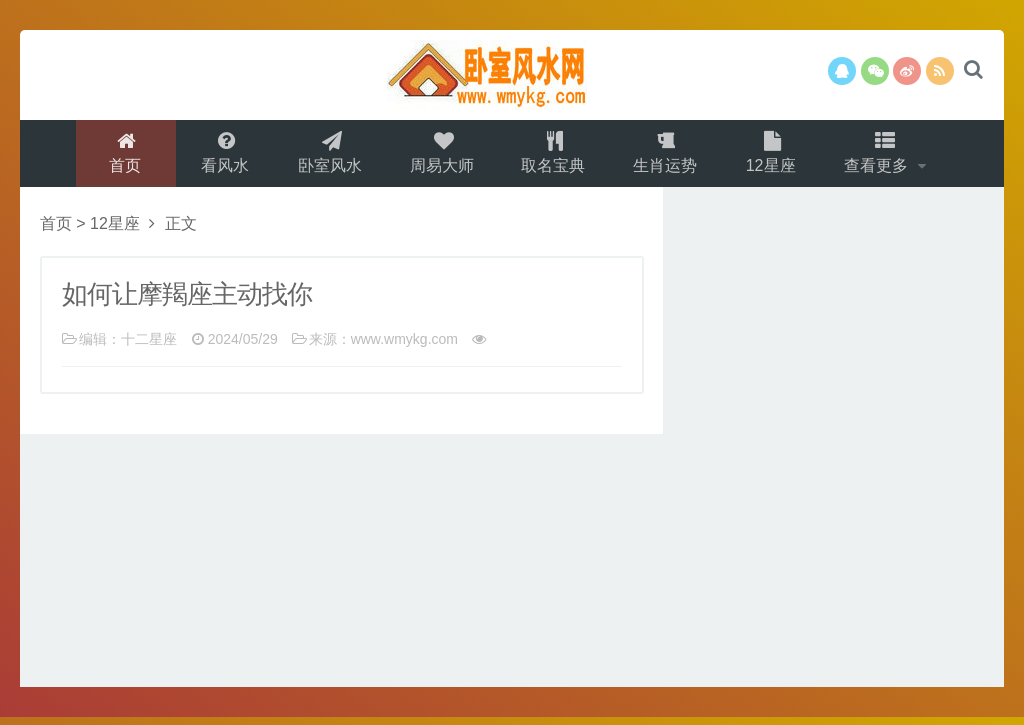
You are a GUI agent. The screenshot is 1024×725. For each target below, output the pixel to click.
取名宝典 (554, 156)
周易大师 (440, 156)
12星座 (775, 156)
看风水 (219, 156)
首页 (119, 156)
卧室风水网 (512, 75)
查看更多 (884, 156)
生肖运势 (668, 156)
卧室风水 (326, 156)
